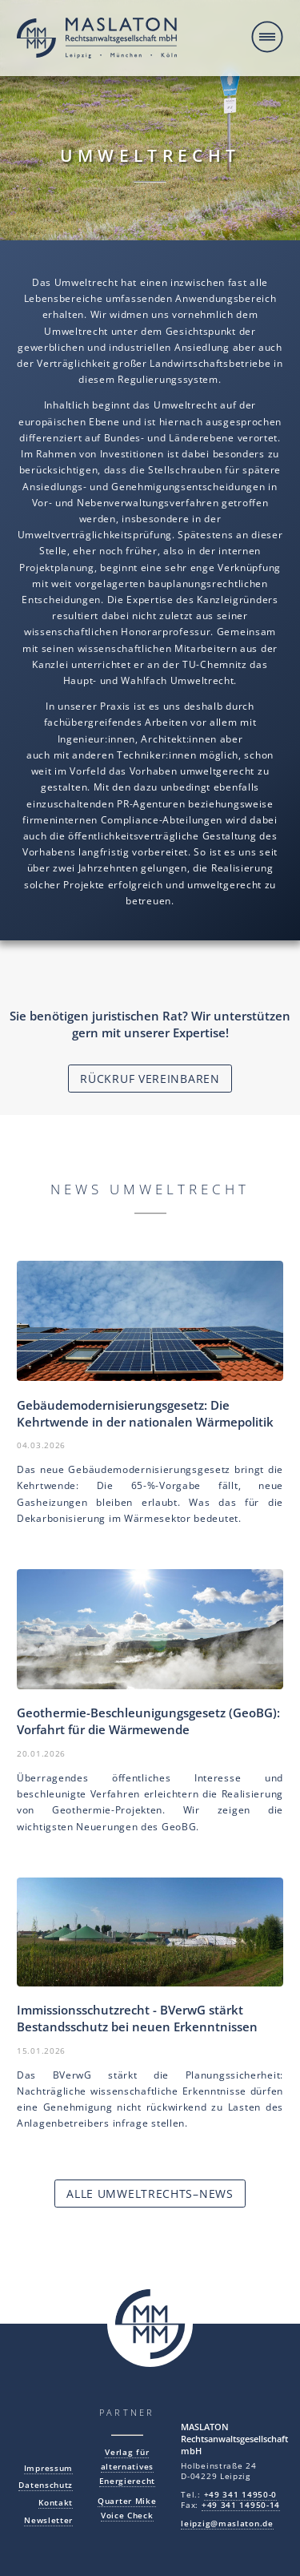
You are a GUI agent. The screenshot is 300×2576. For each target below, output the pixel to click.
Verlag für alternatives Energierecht (127, 2466)
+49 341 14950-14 (241, 2505)
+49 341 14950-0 (241, 2494)
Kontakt (55, 2503)
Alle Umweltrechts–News (149, 2193)
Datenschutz (45, 2485)
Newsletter (48, 2520)
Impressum (48, 2468)
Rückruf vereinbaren (149, 1078)
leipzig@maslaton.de (227, 2523)
